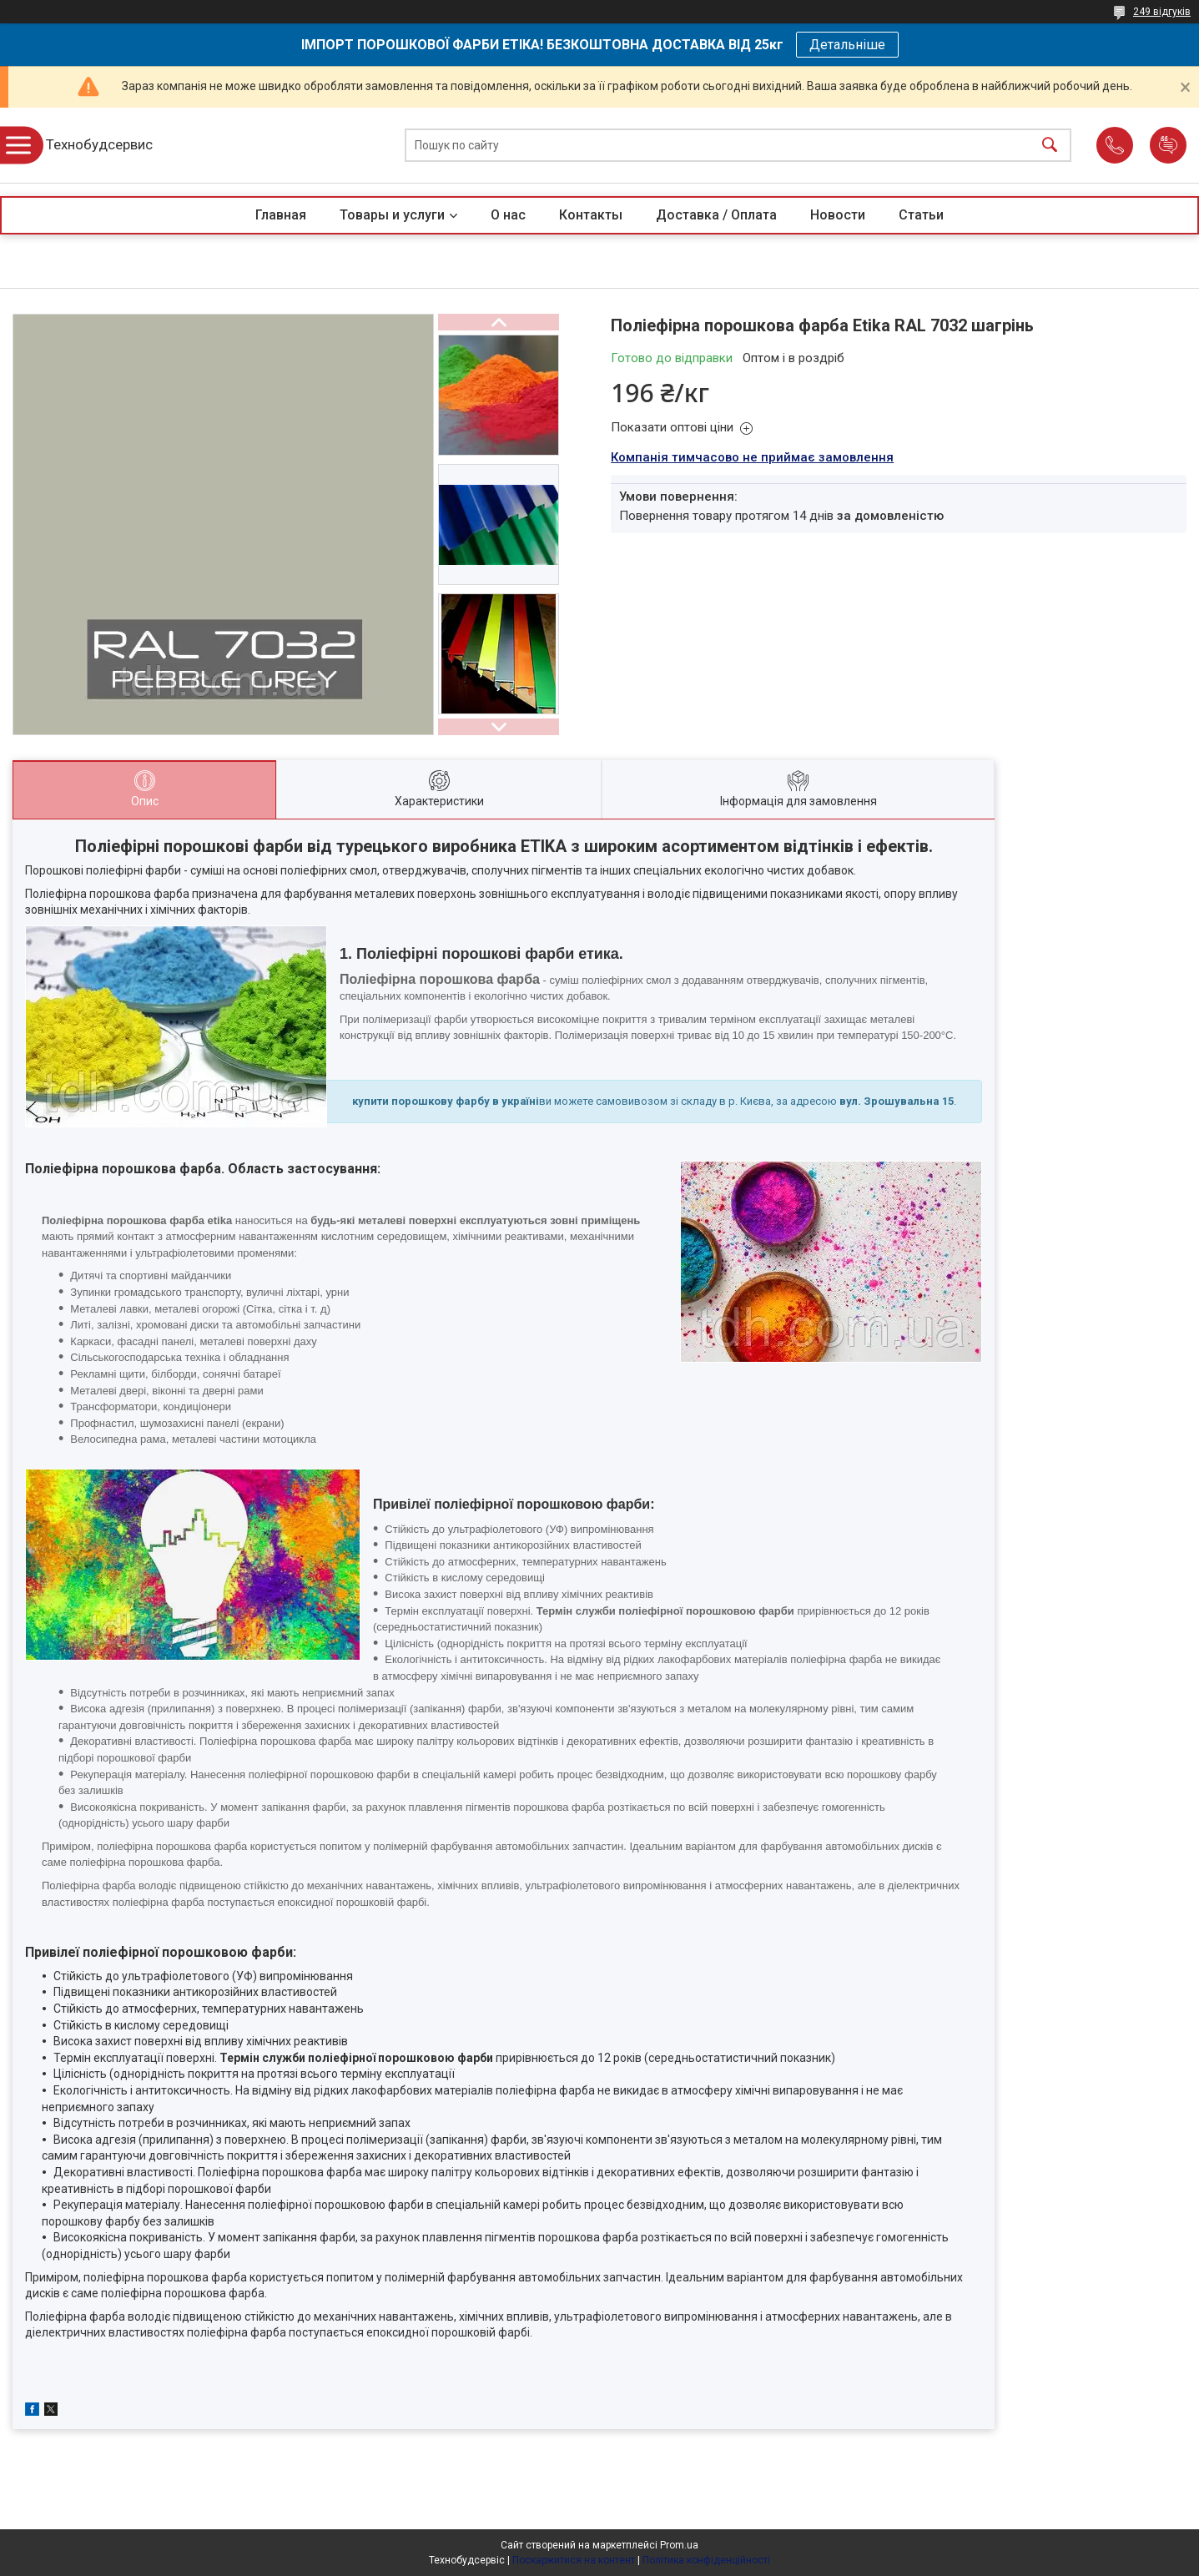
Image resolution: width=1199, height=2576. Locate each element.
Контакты (590, 215)
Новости (837, 215)
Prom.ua (679, 2545)
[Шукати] (1050, 145)
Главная (280, 215)
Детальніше (847, 45)
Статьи (921, 215)
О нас (508, 215)
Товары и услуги (392, 215)
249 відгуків (1162, 12)
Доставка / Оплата (716, 215)
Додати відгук (1168, 145)
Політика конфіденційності (706, 2560)
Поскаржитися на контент (573, 2560)
